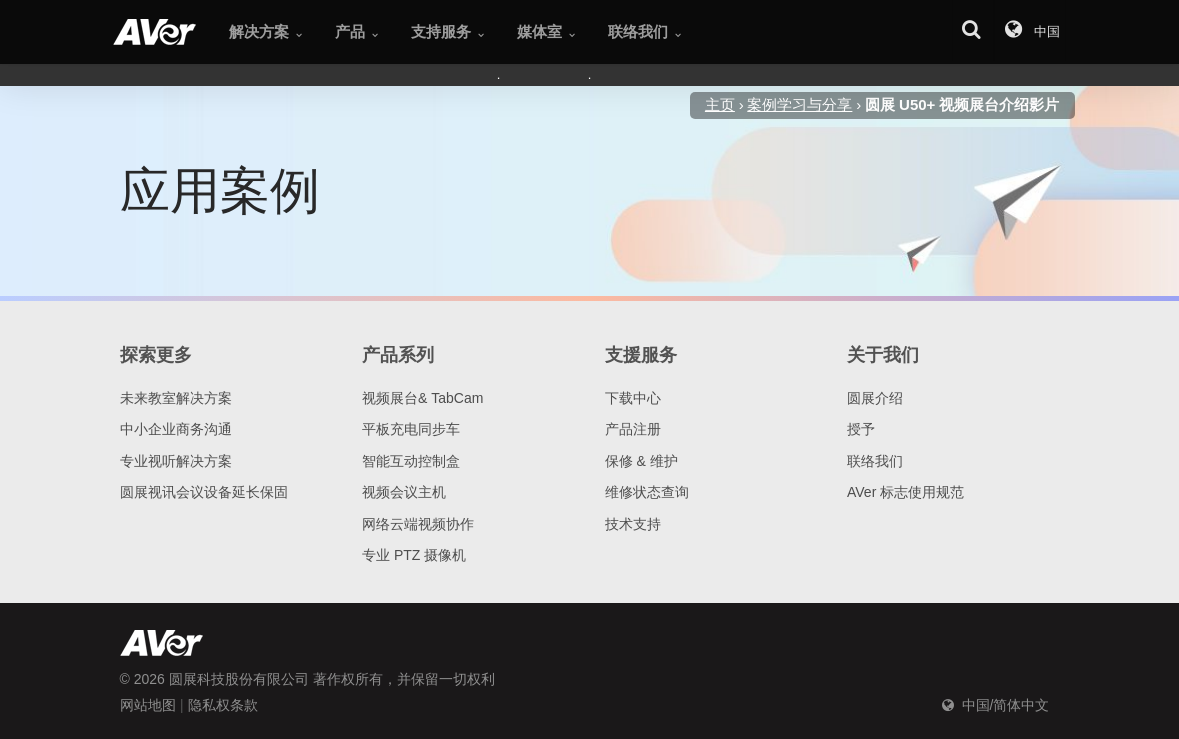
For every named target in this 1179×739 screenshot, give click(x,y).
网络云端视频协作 (418, 524)
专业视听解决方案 (176, 461)
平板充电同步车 (411, 429)
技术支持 (633, 524)
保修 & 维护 (641, 461)
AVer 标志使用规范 (905, 492)
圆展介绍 (875, 398)
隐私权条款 (223, 705)
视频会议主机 (404, 492)
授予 (861, 429)
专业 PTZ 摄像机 (414, 555)
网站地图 (148, 705)
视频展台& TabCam (422, 398)
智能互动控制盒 (411, 461)
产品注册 (633, 429)
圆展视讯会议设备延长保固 (204, 492)
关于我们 (883, 355)
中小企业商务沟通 (176, 429)
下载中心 (633, 398)
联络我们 (875, 461)
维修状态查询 (647, 492)
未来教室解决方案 (176, 398)
